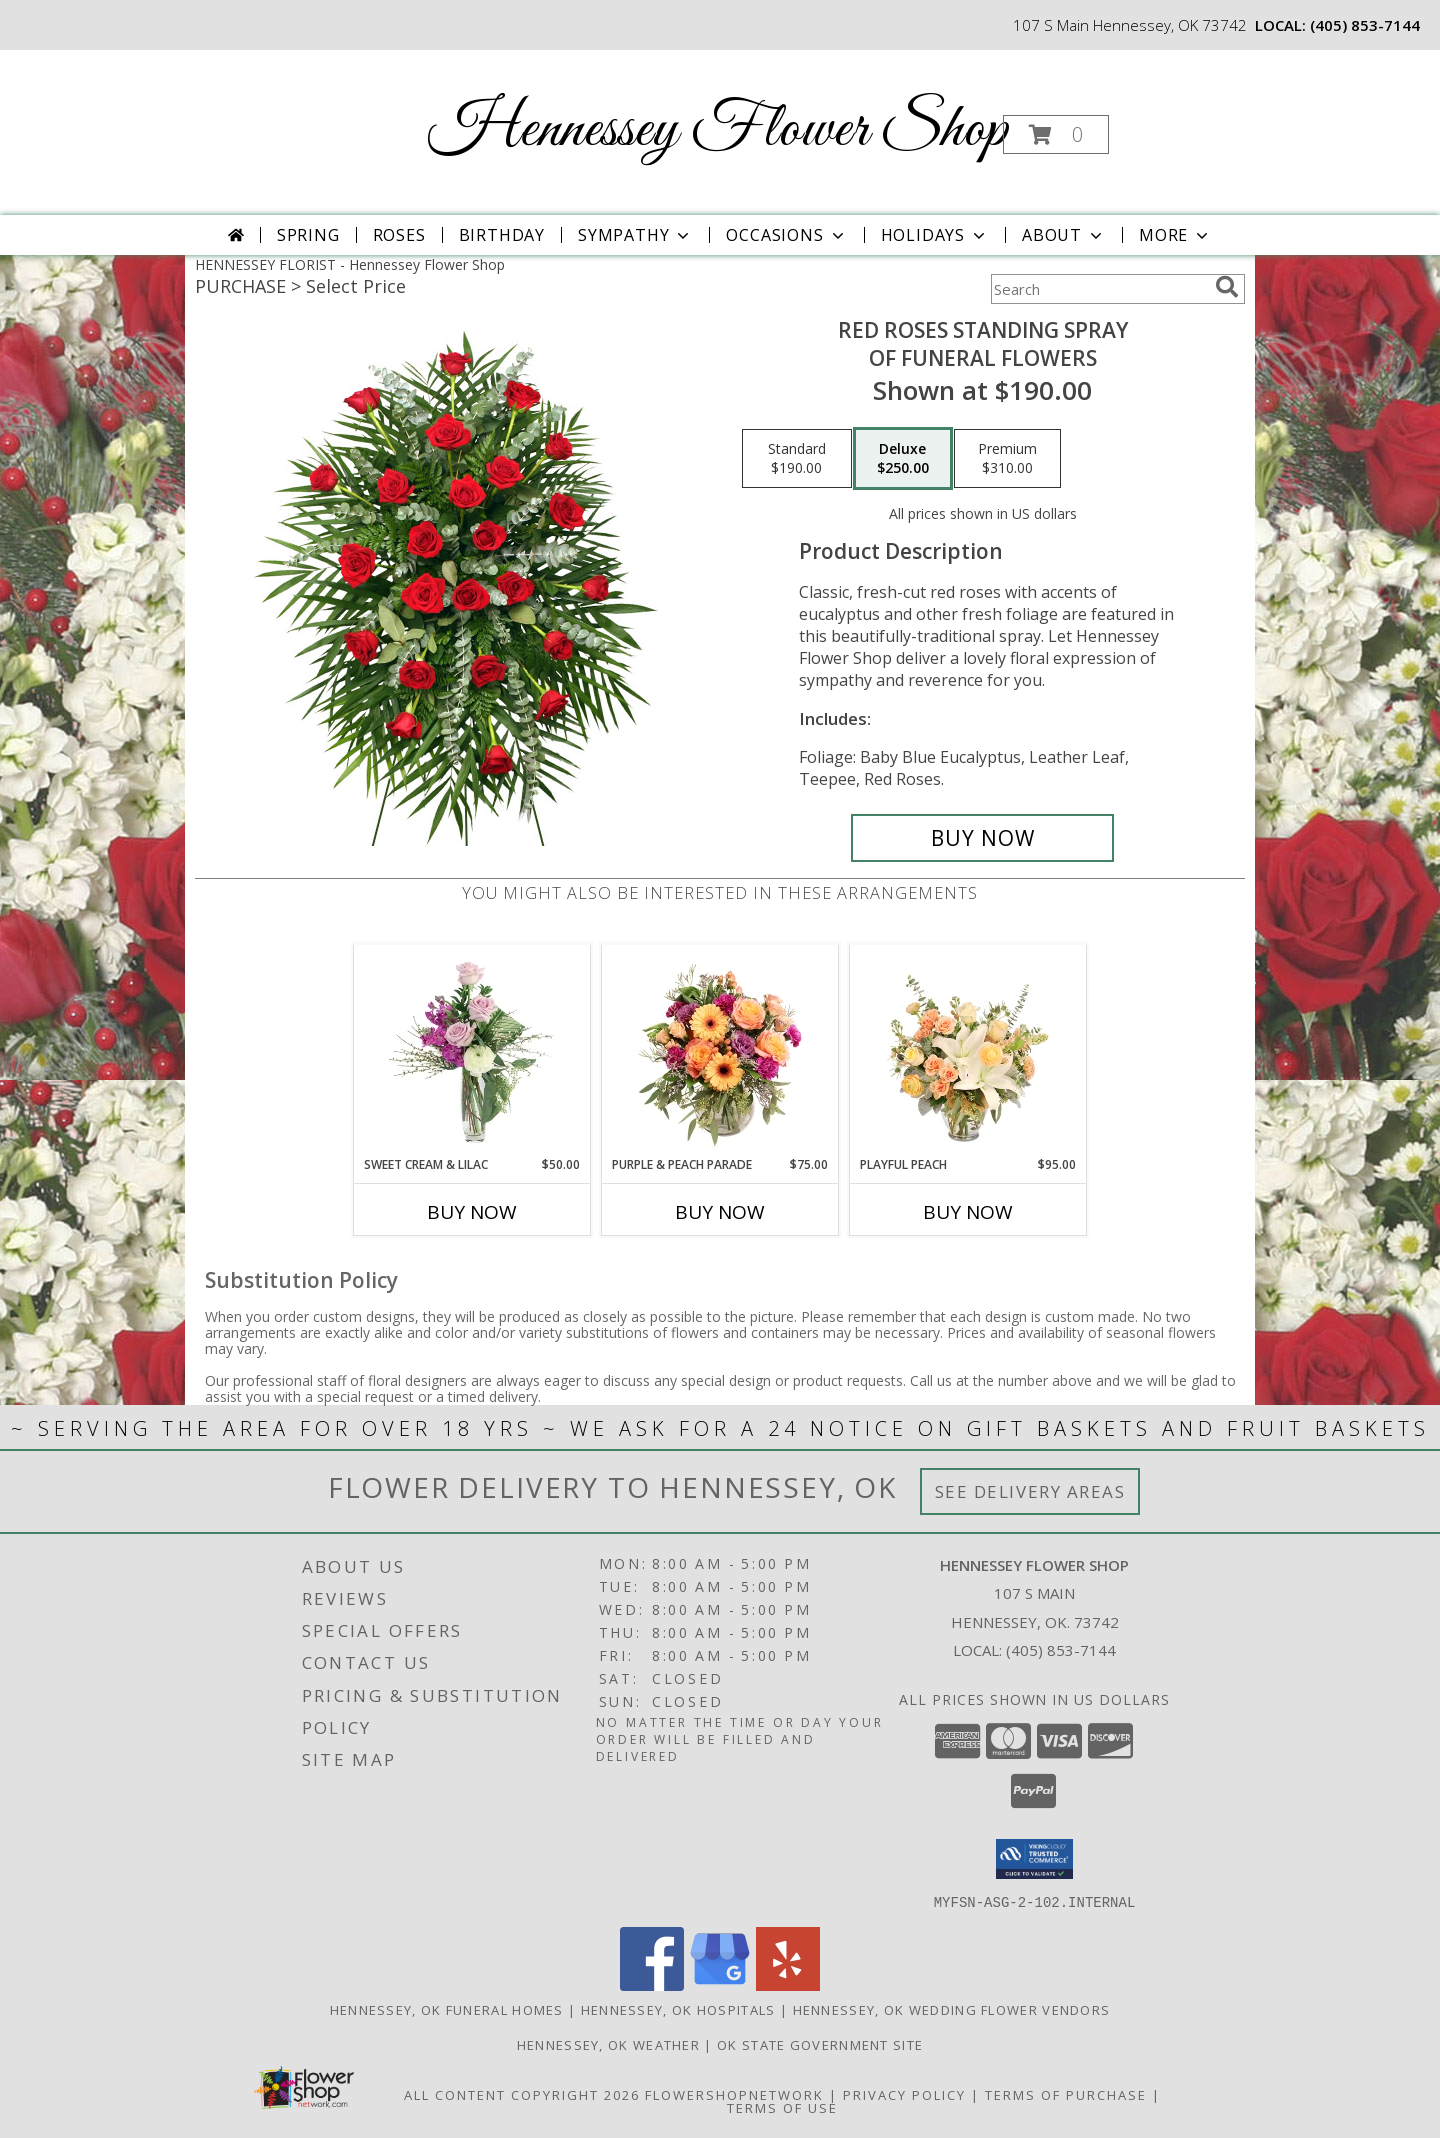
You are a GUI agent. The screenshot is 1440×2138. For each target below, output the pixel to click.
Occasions (786, 235)
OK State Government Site (820, 2044)
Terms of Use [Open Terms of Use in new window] (782, 2107)
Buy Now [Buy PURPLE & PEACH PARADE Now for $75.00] (720, 1212)
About (1064, 235)
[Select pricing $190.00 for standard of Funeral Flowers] (797, 459)
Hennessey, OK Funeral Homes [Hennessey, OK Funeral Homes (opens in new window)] (447, 2009)
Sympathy (635, 235)
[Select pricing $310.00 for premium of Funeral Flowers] (1007, 459)
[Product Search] (1099, 289)
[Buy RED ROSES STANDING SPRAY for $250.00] (982, 838)
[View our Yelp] (788, 1984)
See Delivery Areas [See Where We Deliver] (1030, 1491)
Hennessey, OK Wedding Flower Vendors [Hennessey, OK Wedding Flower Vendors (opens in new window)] (952, 2009)
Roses (399, 235)
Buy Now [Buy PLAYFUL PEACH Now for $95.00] (968, 1212)
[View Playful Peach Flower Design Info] (968, 1050)
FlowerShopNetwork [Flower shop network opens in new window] (734, 2094)
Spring (308, 235)
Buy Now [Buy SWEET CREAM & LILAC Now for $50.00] (472, 1212)
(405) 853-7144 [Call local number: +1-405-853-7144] (1365, 25)
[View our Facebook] (652, 1984)
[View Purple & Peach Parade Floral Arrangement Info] (720, 1050)
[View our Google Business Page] (720, 1984)
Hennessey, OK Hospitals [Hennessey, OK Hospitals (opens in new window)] (678, 2009)
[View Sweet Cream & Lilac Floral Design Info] (472, 1050)
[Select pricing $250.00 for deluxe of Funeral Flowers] (903, 459)
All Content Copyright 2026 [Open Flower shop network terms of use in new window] (522, 2094)
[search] (1227, 287)
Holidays (935, 235)
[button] (1056, 134)
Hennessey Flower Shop (718, 130)
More (1175, 235)
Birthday (502, 235)
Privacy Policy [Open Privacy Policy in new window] (904, 2094)
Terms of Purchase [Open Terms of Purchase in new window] (1066, 2094)
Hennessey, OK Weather (608, 2044)
